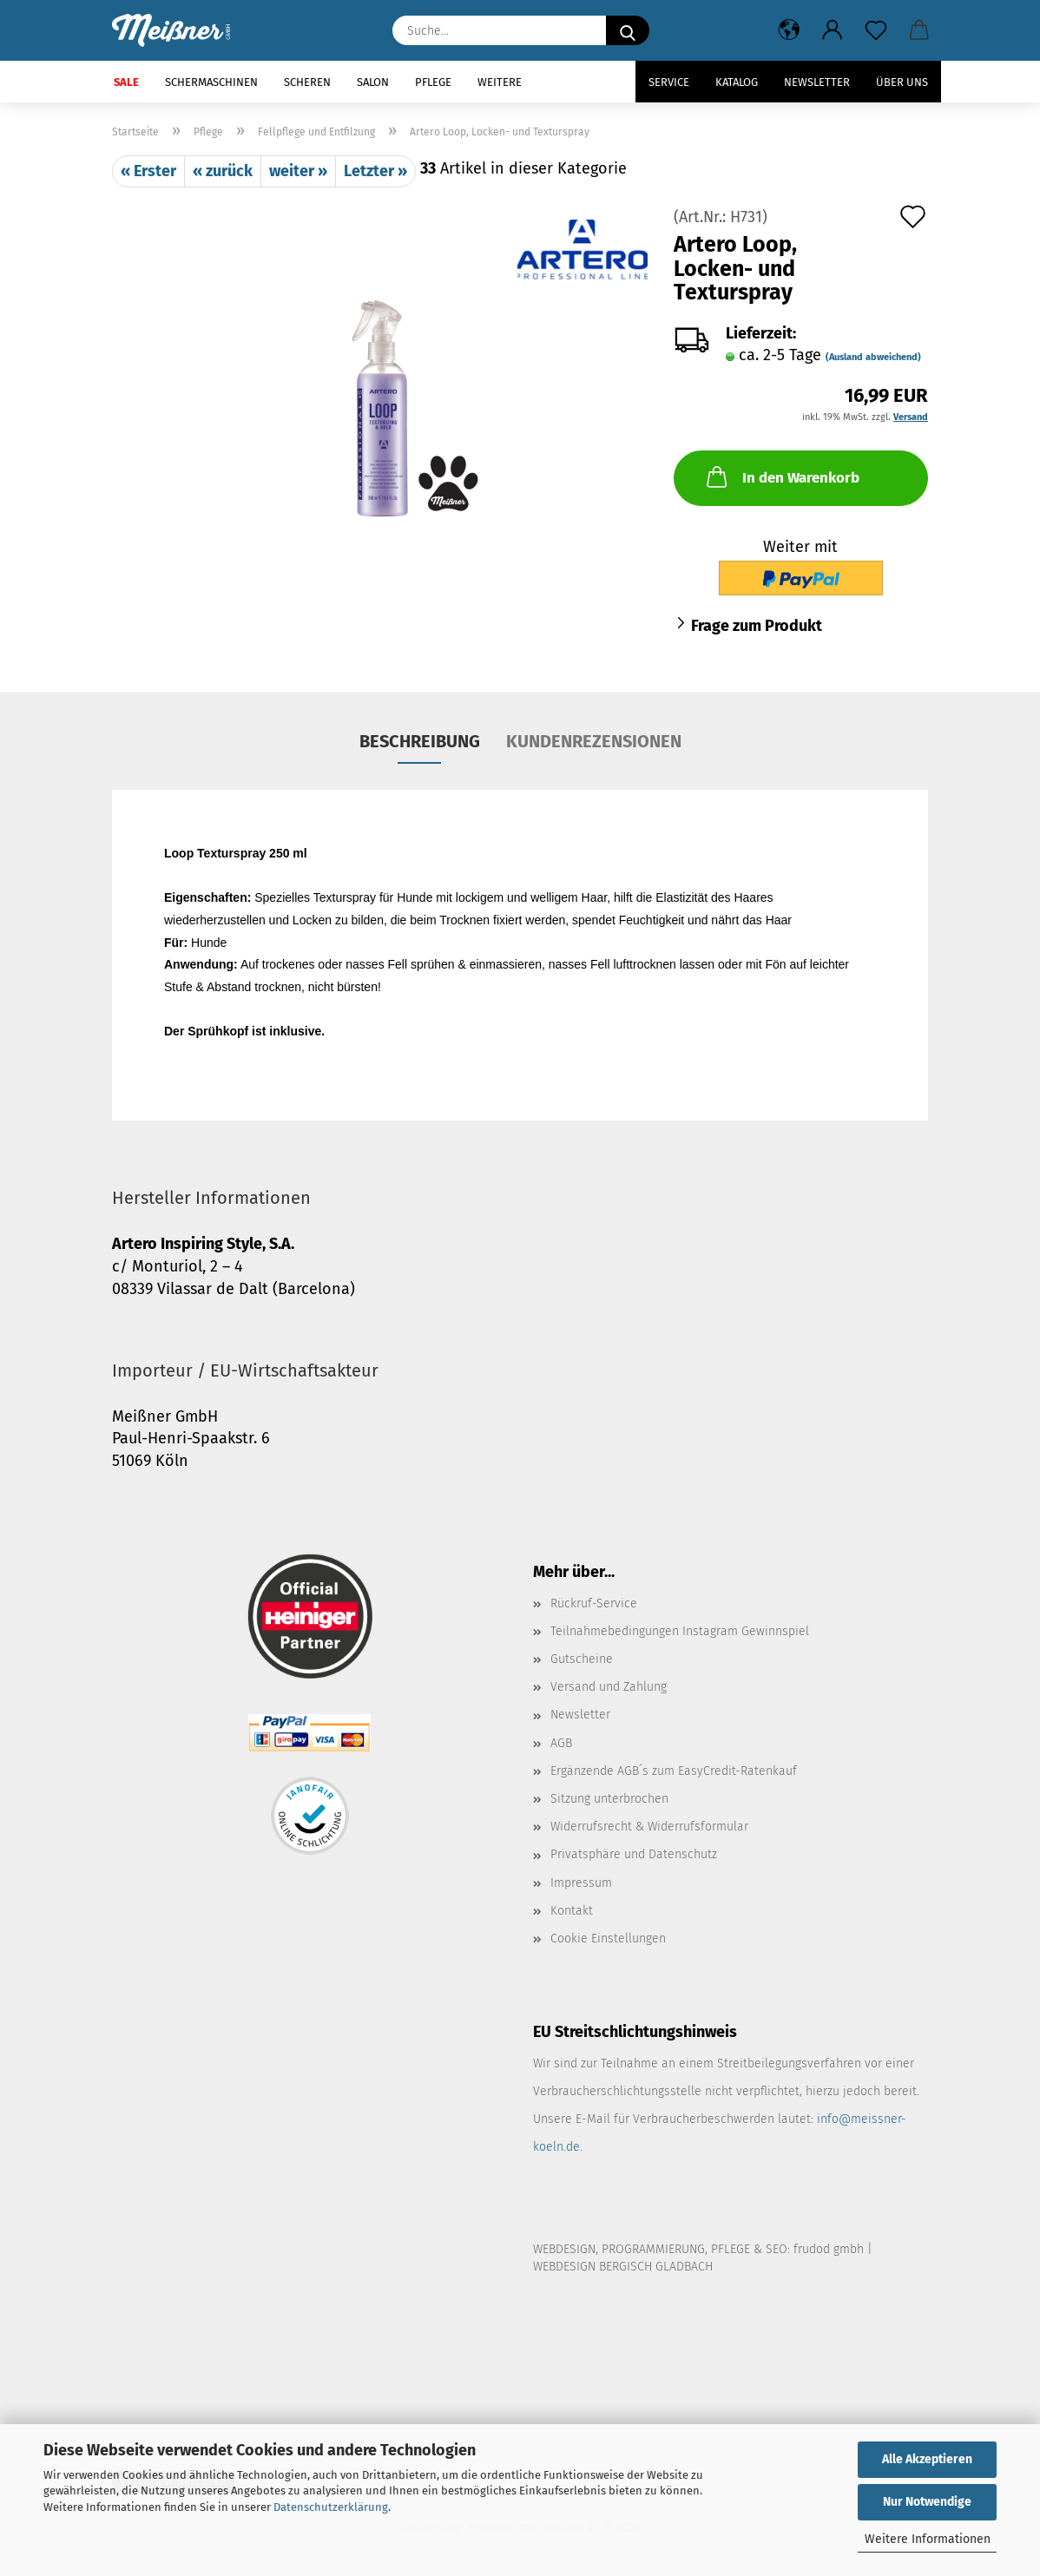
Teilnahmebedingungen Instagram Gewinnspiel (679, 1631)
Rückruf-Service (593, 1603)
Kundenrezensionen (593, 741)
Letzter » (375, 171)
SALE (126, 82)
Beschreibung (419, 741)
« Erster (148, 171)
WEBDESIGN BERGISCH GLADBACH (623, 2266)
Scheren (307, 82)
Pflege (433, 82)
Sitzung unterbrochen (609, 1798)
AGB (561, 1743)
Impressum (581, 1883)
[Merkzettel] (876, 30)
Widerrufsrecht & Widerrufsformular (649, 1826)
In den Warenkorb (781, 476)
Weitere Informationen (928, 2539)
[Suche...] (627, 30)
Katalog (736, 82)
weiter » (298, 171)
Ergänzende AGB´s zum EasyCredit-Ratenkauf (673, 1771)
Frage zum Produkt (756, 625)
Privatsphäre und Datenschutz (633, 1854)
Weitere (499, 82)
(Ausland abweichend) (873, 357)
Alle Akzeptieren (927, 2459)
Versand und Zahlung (608, 1686)
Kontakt (571, 1910)
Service (668, 82)
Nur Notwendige (927, 2501)
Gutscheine (581, 1659)
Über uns (902, 82)
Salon (373, 82)
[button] (789, 30)
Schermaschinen (211, 82)
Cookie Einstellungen (608, 1938)
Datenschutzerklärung (330, 2507)
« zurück (223, 171)
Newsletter (817, 82)
